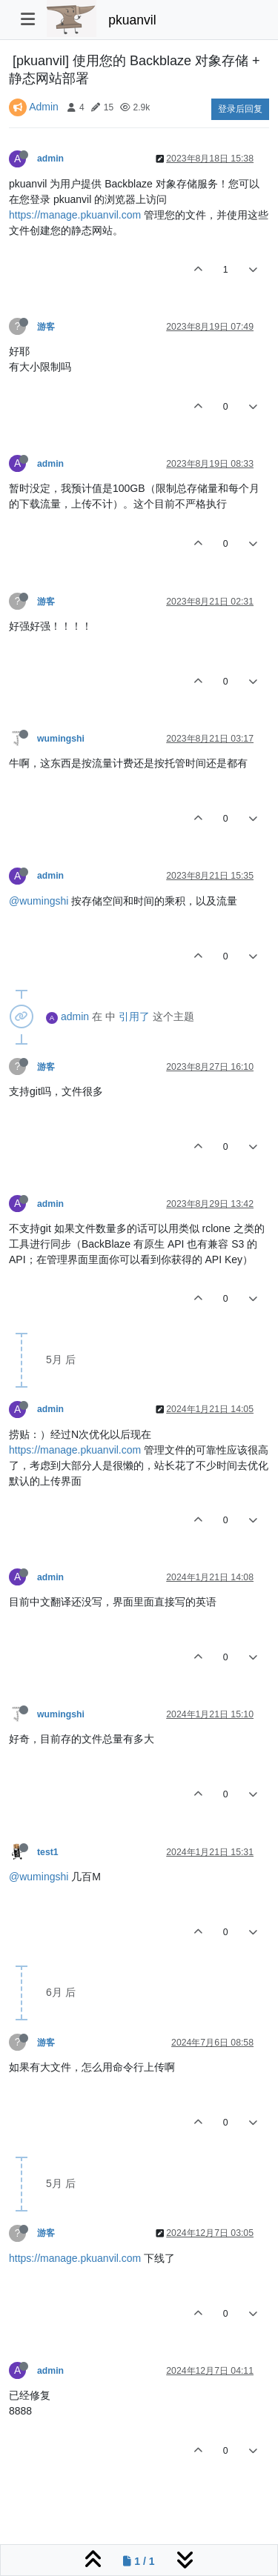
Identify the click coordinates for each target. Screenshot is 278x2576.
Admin (44, 107)
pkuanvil (132, 20)
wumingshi (61, 738)
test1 (48, 1852)
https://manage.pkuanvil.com (75, 215)
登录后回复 (240, 109)
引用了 (134, 1016)
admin (50, 158)
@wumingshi (38, 901)
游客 (46, 327)
